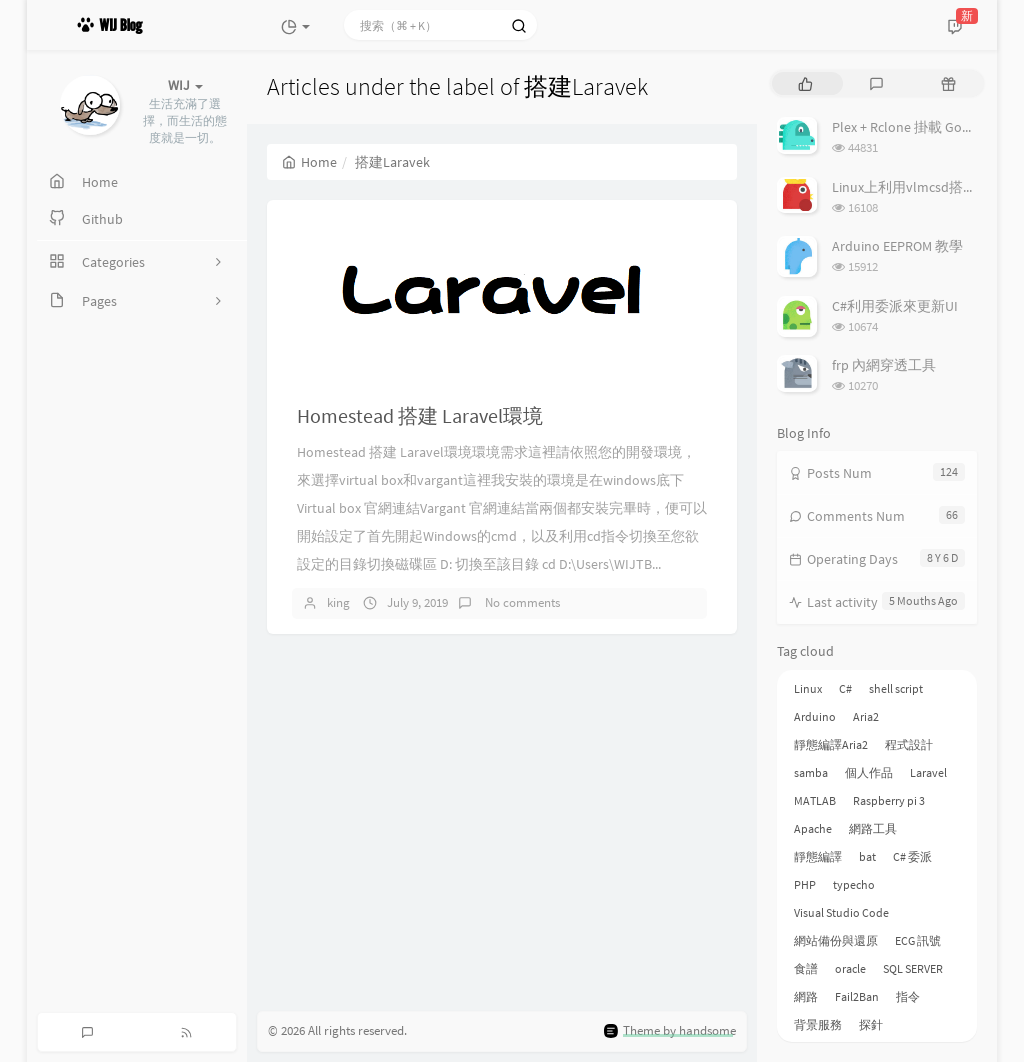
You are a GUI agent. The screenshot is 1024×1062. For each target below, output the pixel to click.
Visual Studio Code (841, 912)
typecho (854, 884)
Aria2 (866, 716)
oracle (850, 968)
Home (309, 162)
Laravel (928, 772)
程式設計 (909, 744)
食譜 (806, 968)
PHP (805, 884)
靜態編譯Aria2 (831, 744)
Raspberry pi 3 (889, 800)
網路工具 (873, 828)
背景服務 (818, 1024)
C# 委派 (912, 856)
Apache (813, 828)
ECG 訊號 (918, 940)
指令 (908, 996)
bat (867, 856)
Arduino (815, 716)
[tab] (805, 83)
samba (811, 772)
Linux (808, 688)
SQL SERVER (913, 968)
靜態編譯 (818, 856)
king (338, 602)
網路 (806, 996)
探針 (871, 1024)
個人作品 (869, 772)
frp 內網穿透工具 (884, 365)
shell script (896, 688)
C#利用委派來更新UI (895, 306)
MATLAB (815, 800)
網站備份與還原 (836, 940)
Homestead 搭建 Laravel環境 (420, 415)
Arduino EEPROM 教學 (897, 246)
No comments (521, 602)
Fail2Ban (857, 996)
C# (845, 688)
